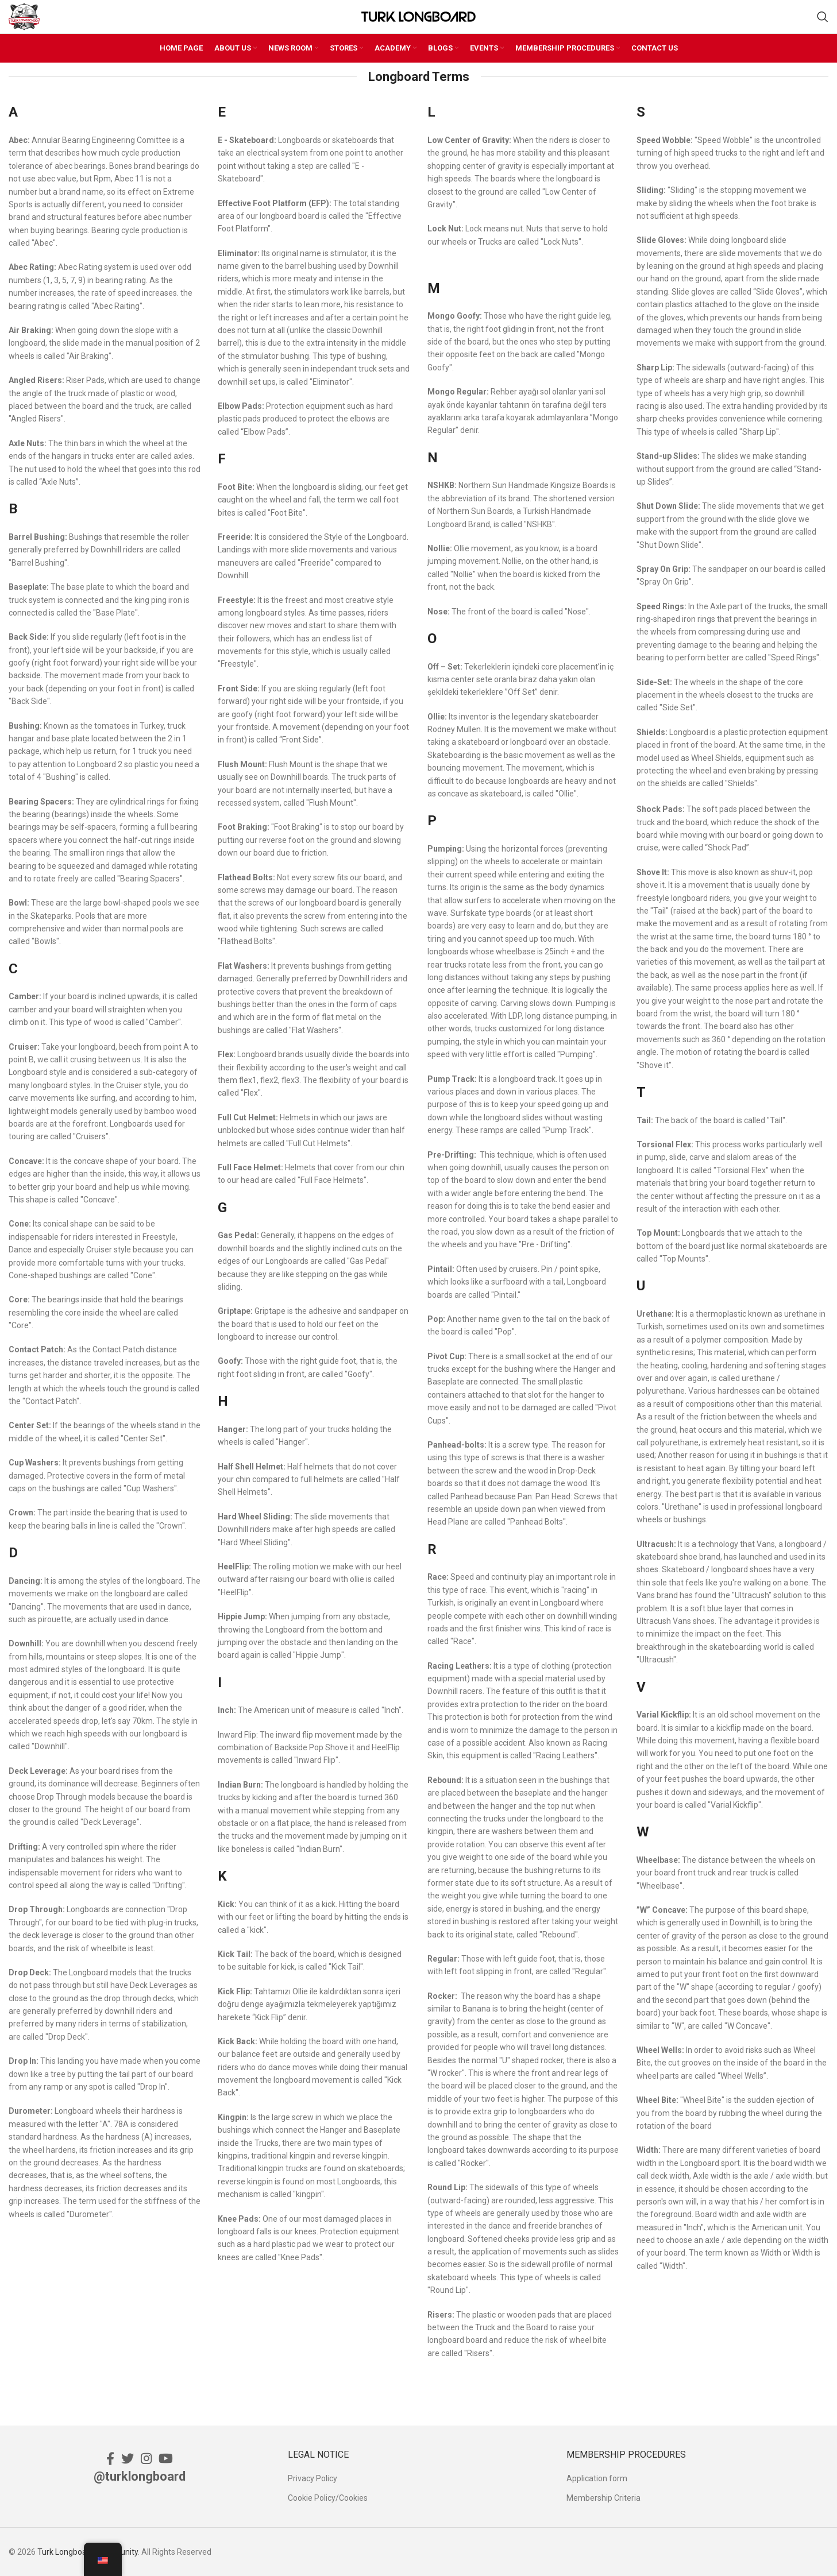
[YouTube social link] (165, 2458)
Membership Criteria (603, 2497)
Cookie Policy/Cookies (328, 2497)
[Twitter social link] (127, 2458)
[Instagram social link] (146, 2458)
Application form (596, 2477)
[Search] (822, 16)
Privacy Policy (312, 2477)
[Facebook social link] (110, 2458)
